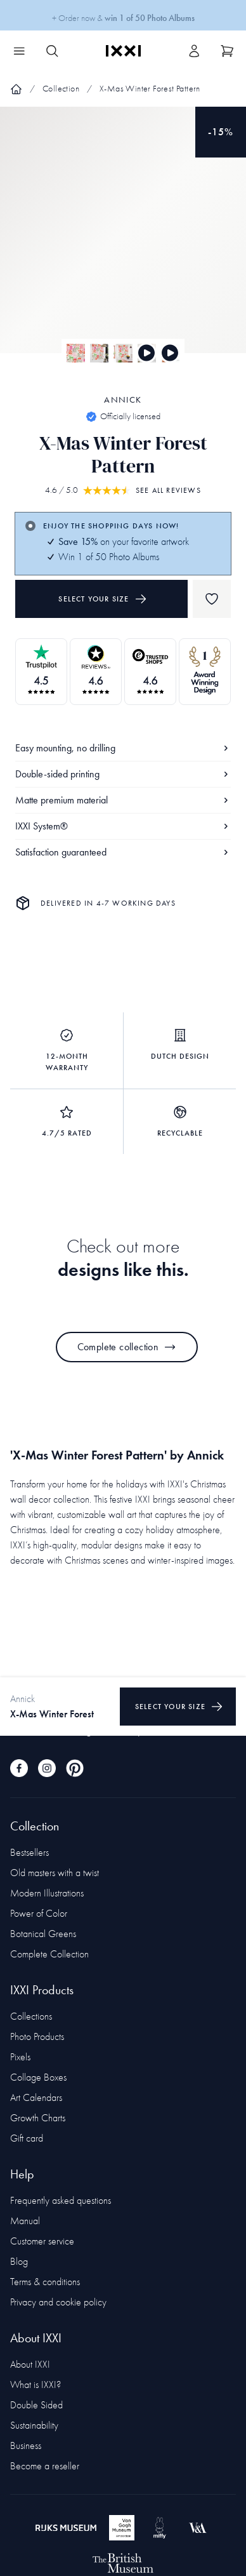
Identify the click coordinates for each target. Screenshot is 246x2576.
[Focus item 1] (123, 240)
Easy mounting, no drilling (123, 748)
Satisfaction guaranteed (123, 852)
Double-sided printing (123, 774)
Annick (122, 399)
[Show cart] (226, 50)
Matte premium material (123, 800)
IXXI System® (123, 826)
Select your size (102, 599)
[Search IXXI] (52, 50)
